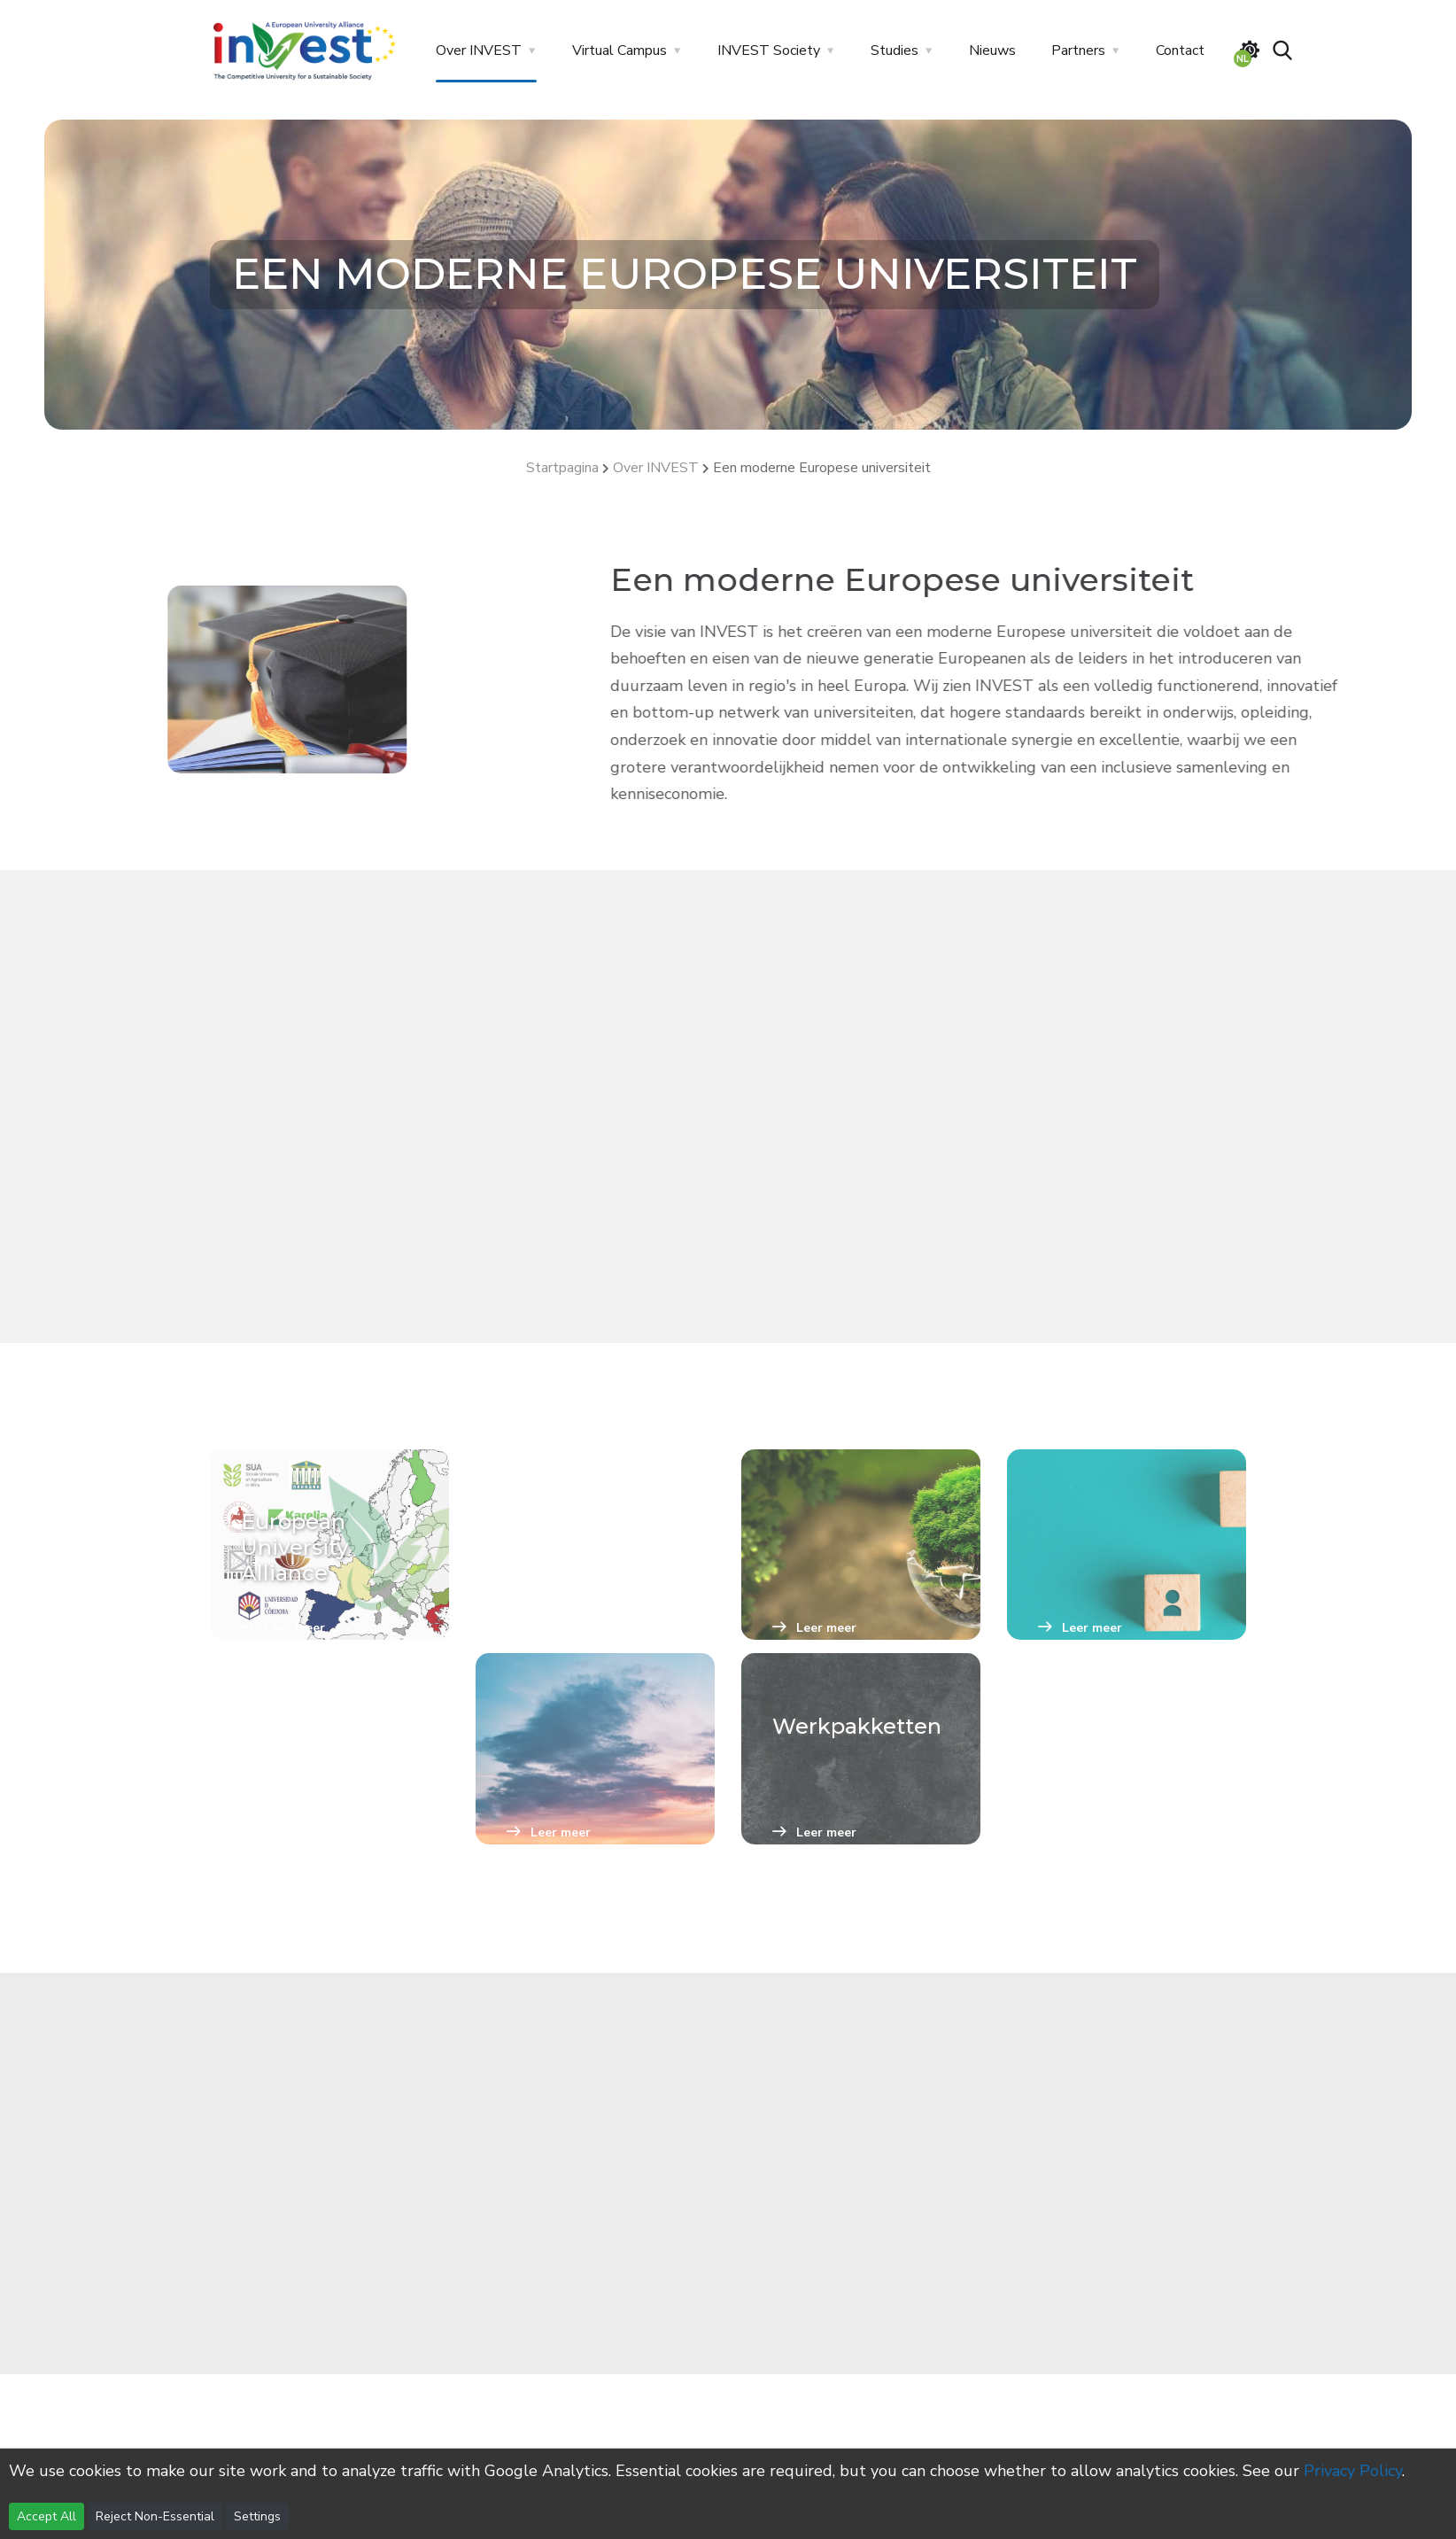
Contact (1180, 50)
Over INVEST (479, 50)
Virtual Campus (619, 50)
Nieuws (992, 50)
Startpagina (562, 468)
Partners (1078, 50)
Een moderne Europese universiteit (822, 468)
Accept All (46, 2516)
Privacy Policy (1353, 2470)
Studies (894, 50)
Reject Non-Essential (155, 2516)
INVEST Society (768, 50)
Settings (257, 2516)
